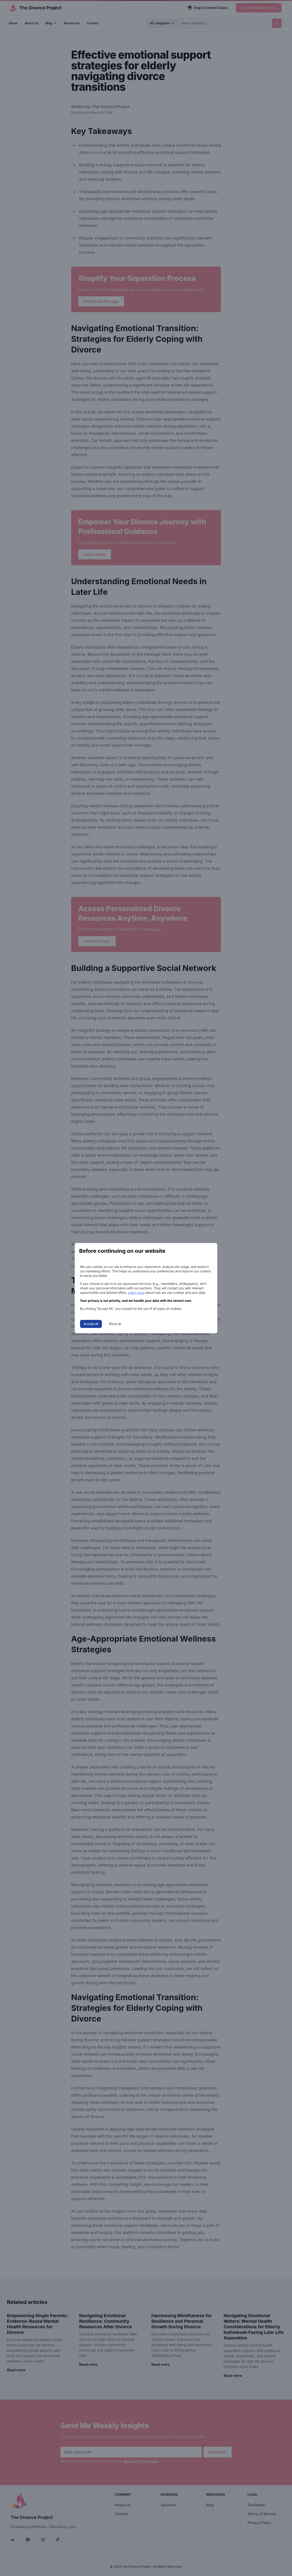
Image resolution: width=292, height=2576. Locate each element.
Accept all (91, 1324)
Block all (115, 1324)
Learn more (136, 1292)
